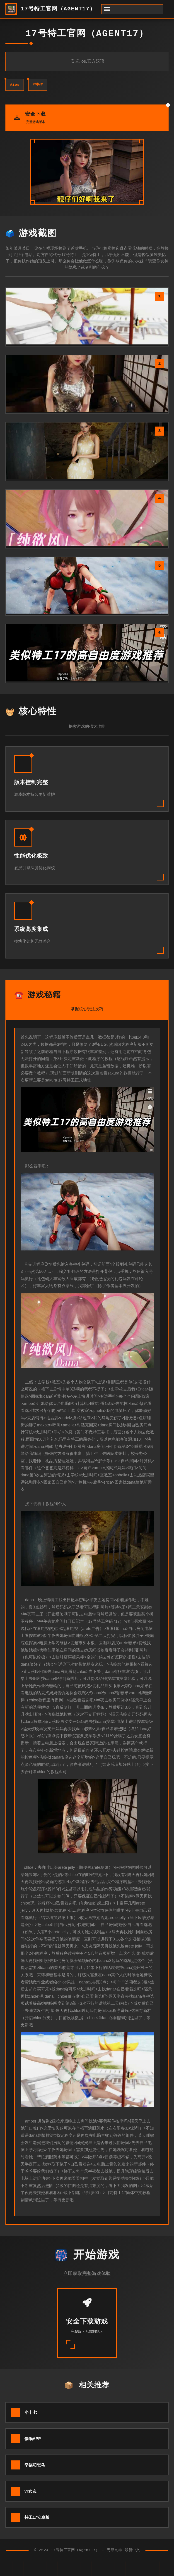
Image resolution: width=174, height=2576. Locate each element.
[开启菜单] (132, 9)
